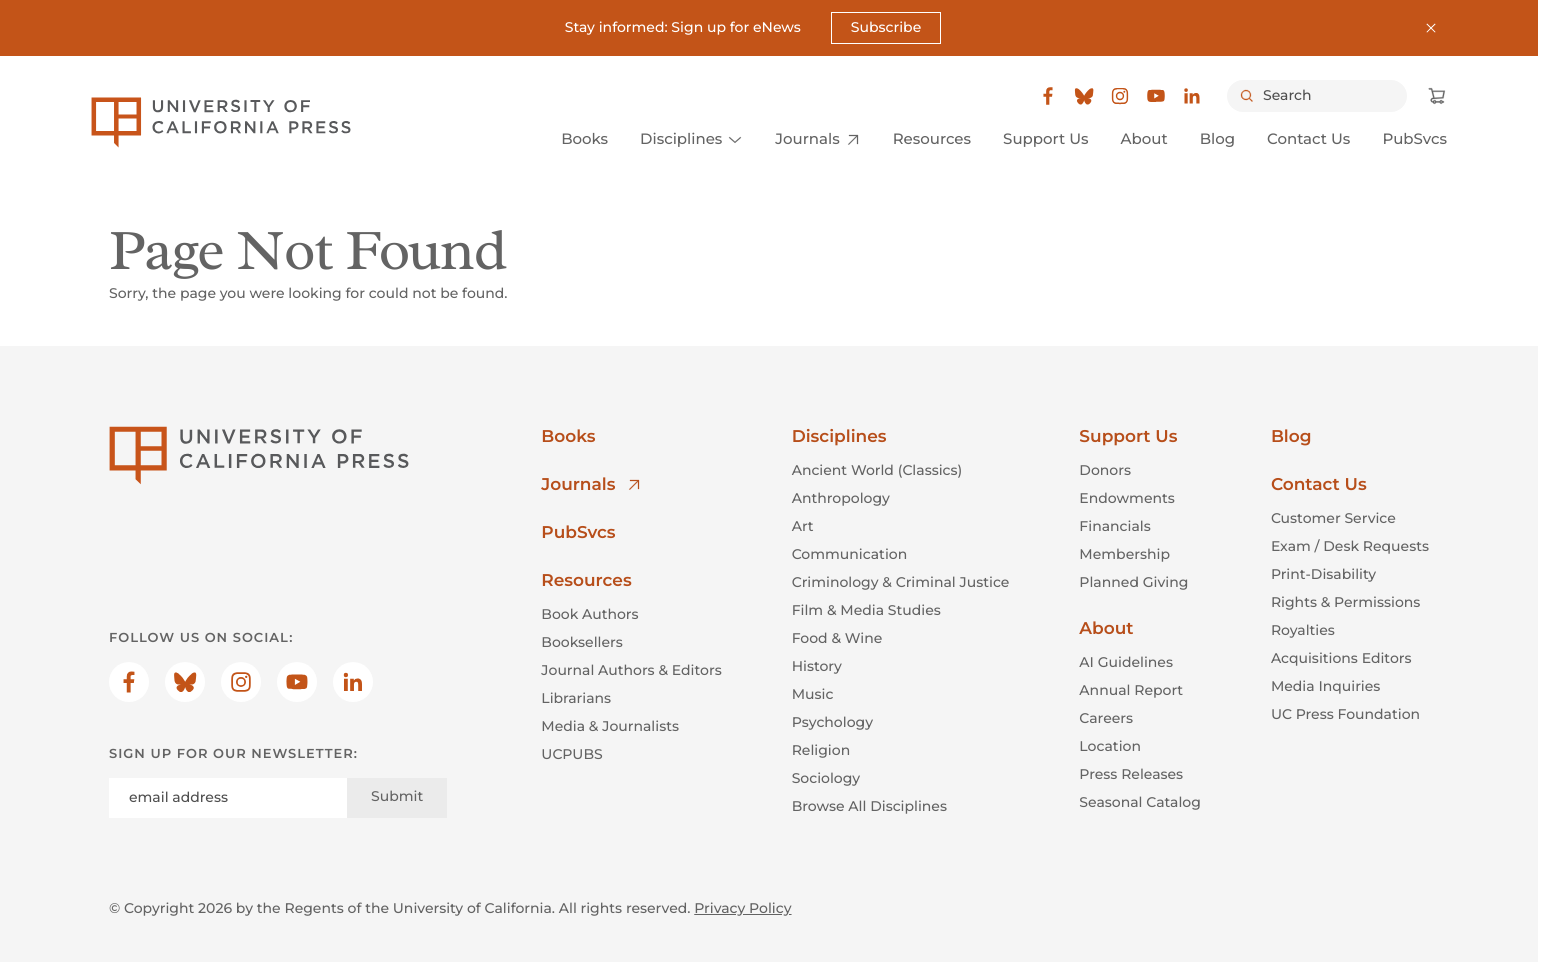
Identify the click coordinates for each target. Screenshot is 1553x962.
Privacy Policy (742, 908)
